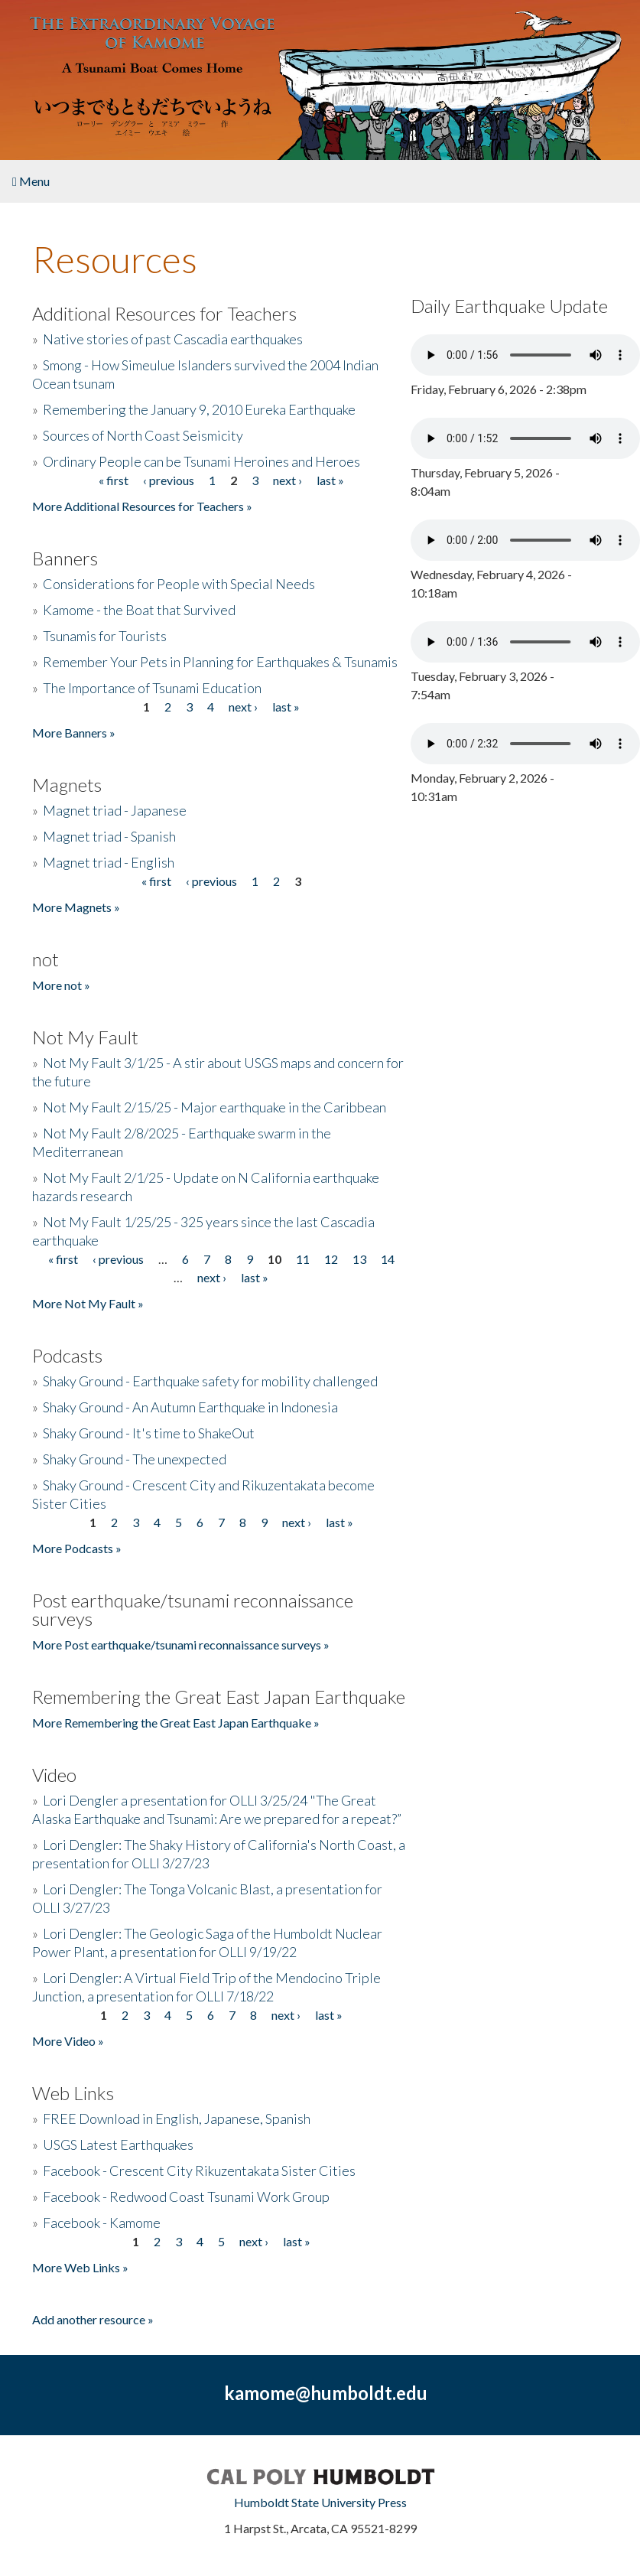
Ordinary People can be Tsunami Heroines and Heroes (201, 461)
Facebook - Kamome (102, 2222)
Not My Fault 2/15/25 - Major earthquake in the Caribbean (214, 1107)
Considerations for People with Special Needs (179, 583)
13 (359, 1259)
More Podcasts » (77, 1548)
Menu (31, 181)
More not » (61, 985)
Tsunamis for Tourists (105, 635)
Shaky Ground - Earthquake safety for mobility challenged (210, 1381)
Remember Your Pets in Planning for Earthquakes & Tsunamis (220, 661)
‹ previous (168, 480)
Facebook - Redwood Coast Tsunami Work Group (186, 2196)
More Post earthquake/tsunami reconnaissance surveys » (181, 1644)
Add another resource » (93, 2319)
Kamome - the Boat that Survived (139, 609)
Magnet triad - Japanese (115, 810)
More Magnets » (76, 907)
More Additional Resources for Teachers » (142, 506)
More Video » (68, 2041)
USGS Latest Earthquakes (118, 2144)
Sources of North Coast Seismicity (143, 435)
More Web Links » (80, 2267)
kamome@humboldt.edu (325, 2393)
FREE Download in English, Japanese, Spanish (176, 2118)
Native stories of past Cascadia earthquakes (173, 339)
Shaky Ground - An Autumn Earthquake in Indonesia (190, 1407)
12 (331, 1259)
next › (287, 480)
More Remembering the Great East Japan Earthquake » (176, 1722)
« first (113, 480)
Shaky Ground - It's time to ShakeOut (149, 1433)
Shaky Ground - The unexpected (134, 1459)
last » (330, 480)
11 (303, 1259)
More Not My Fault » (88, 1303)
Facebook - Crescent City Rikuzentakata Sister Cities (199, 2170)
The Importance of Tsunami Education (152, 687)
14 (388, 1259)
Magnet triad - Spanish (109, 836)
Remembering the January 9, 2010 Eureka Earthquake (199, 409)
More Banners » (73, 732)
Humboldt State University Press (320, 2502)
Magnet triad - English (108, 862)
